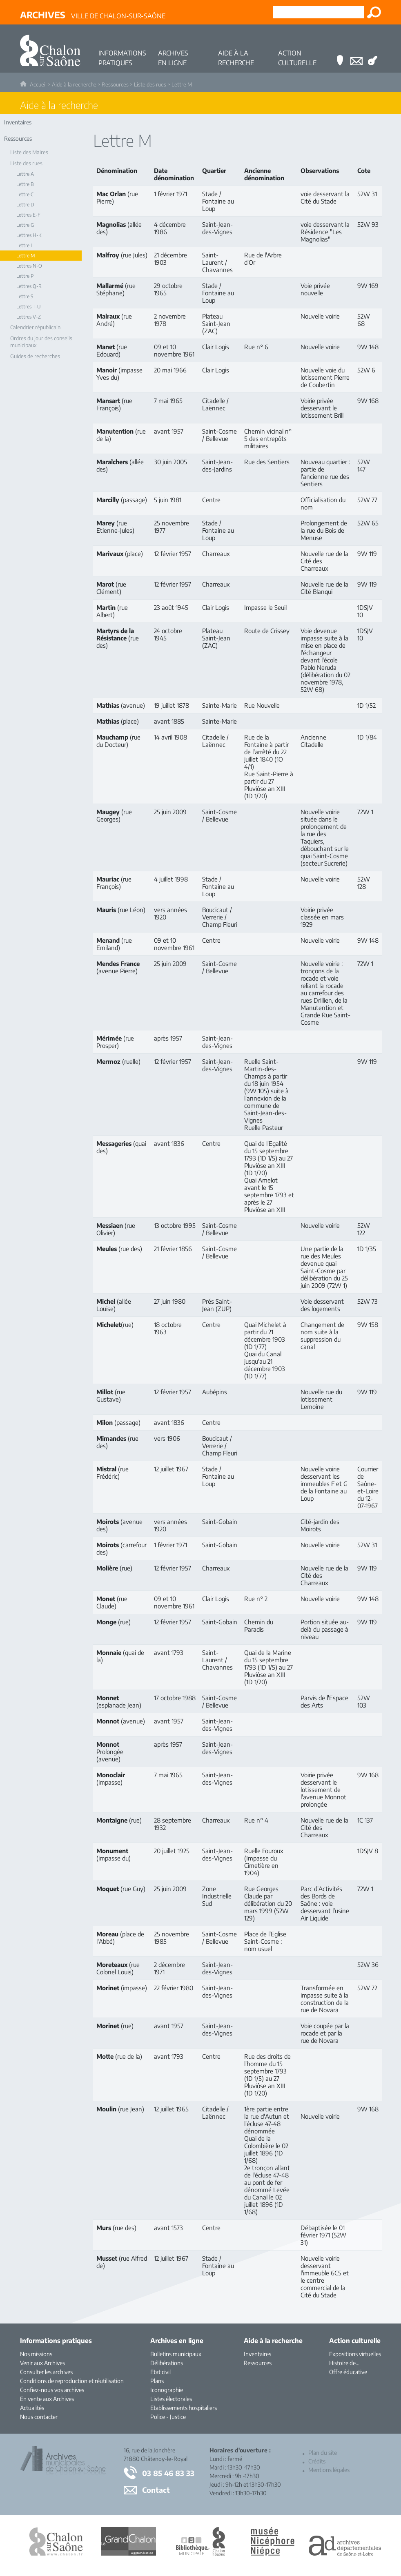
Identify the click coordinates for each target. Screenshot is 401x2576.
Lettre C (24, 194)
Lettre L (24, 245)
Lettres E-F (28, 215)
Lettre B (25, 184)
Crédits (316, 2461)
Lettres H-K (28, 235)
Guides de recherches (35, 356)
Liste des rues (150, 84)
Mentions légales (329, 2469)
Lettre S (24, 296)
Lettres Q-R (29, 286)
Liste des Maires (29, 152)
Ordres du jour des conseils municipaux (41, 341)
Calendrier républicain (35, 327)
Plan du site (322, 2452)
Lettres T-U (28, 306)
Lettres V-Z (28, 317)
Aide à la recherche (74, 84)
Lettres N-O (29, 266)
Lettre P (24, 276)
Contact (156, 2489)
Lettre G (25, 225)
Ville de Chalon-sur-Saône (92, 14)
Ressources (115, 84)
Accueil (38, 84)
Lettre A (25, 174)
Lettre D (25, 205)
